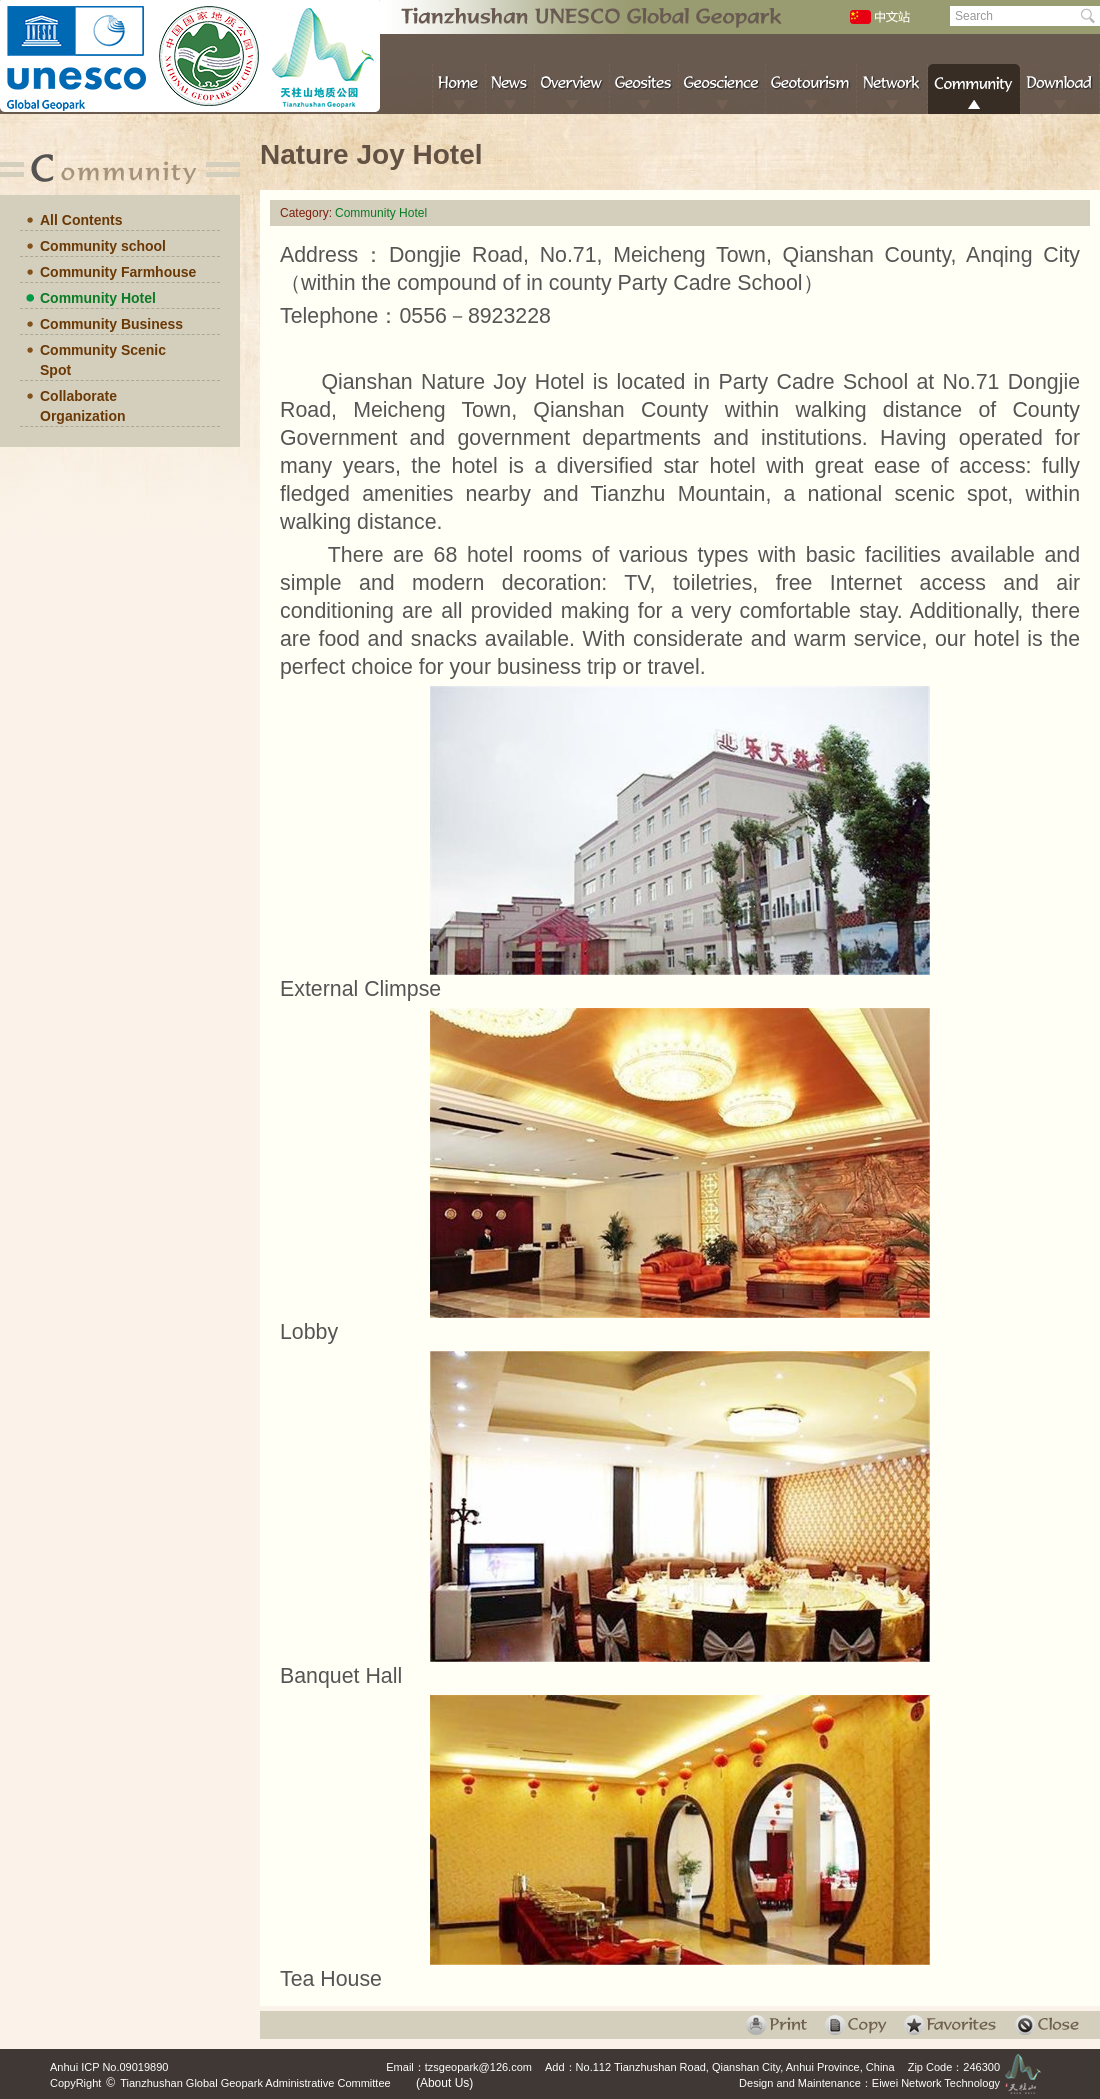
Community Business (111, 324)
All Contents (81, 220)
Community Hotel (98, 298)
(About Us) (444, 2083)
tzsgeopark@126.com (478, 2067)
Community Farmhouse (118, 272)
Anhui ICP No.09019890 (109, 2067)
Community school (103, 246)
